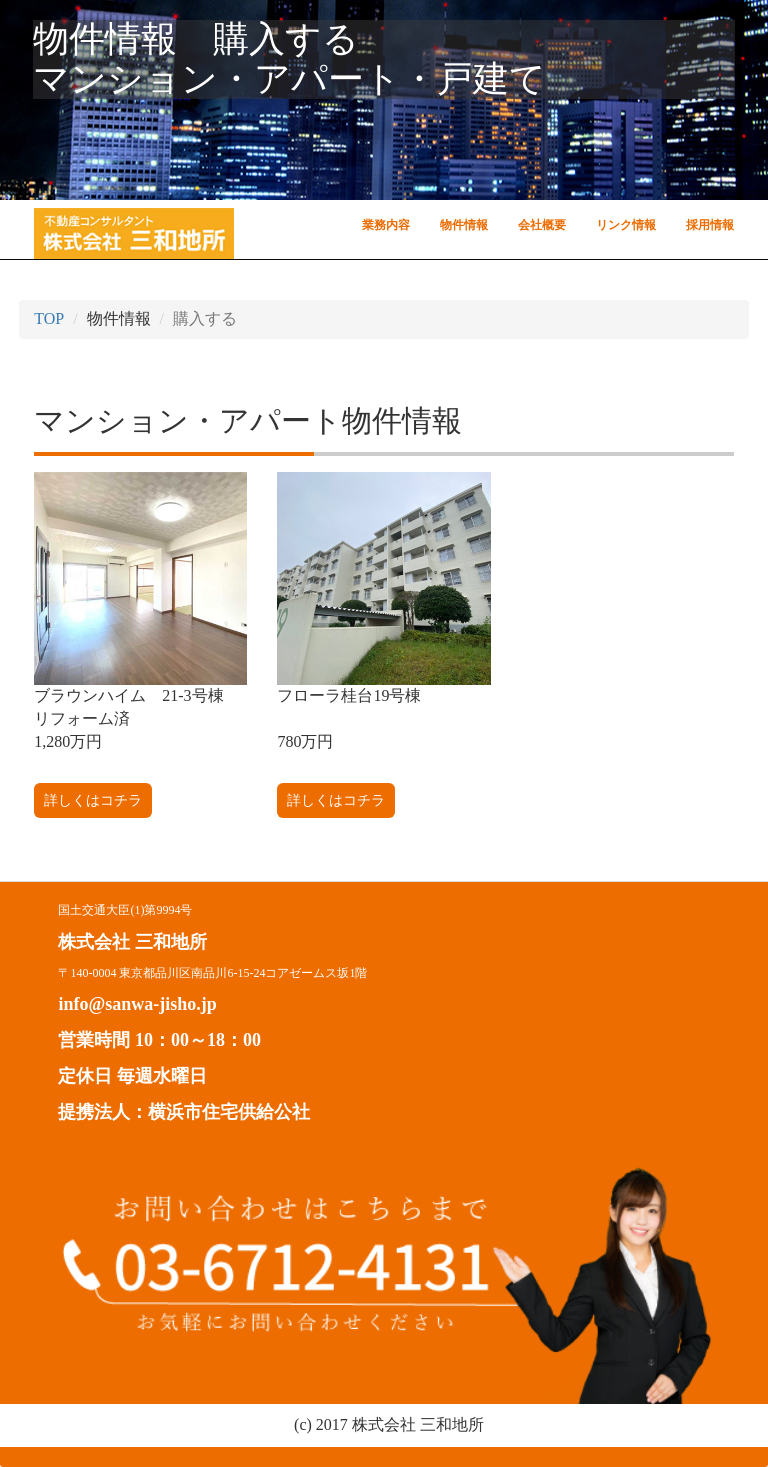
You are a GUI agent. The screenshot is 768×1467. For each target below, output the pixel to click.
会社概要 (542, 225)
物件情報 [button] (464, 225)
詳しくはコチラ (93, 800)
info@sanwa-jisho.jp (137, 1004)
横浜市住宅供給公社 (229, 1112)
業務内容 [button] (386, 225)
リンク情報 (626, 225)
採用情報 (710, 225)
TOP (49, 318)
